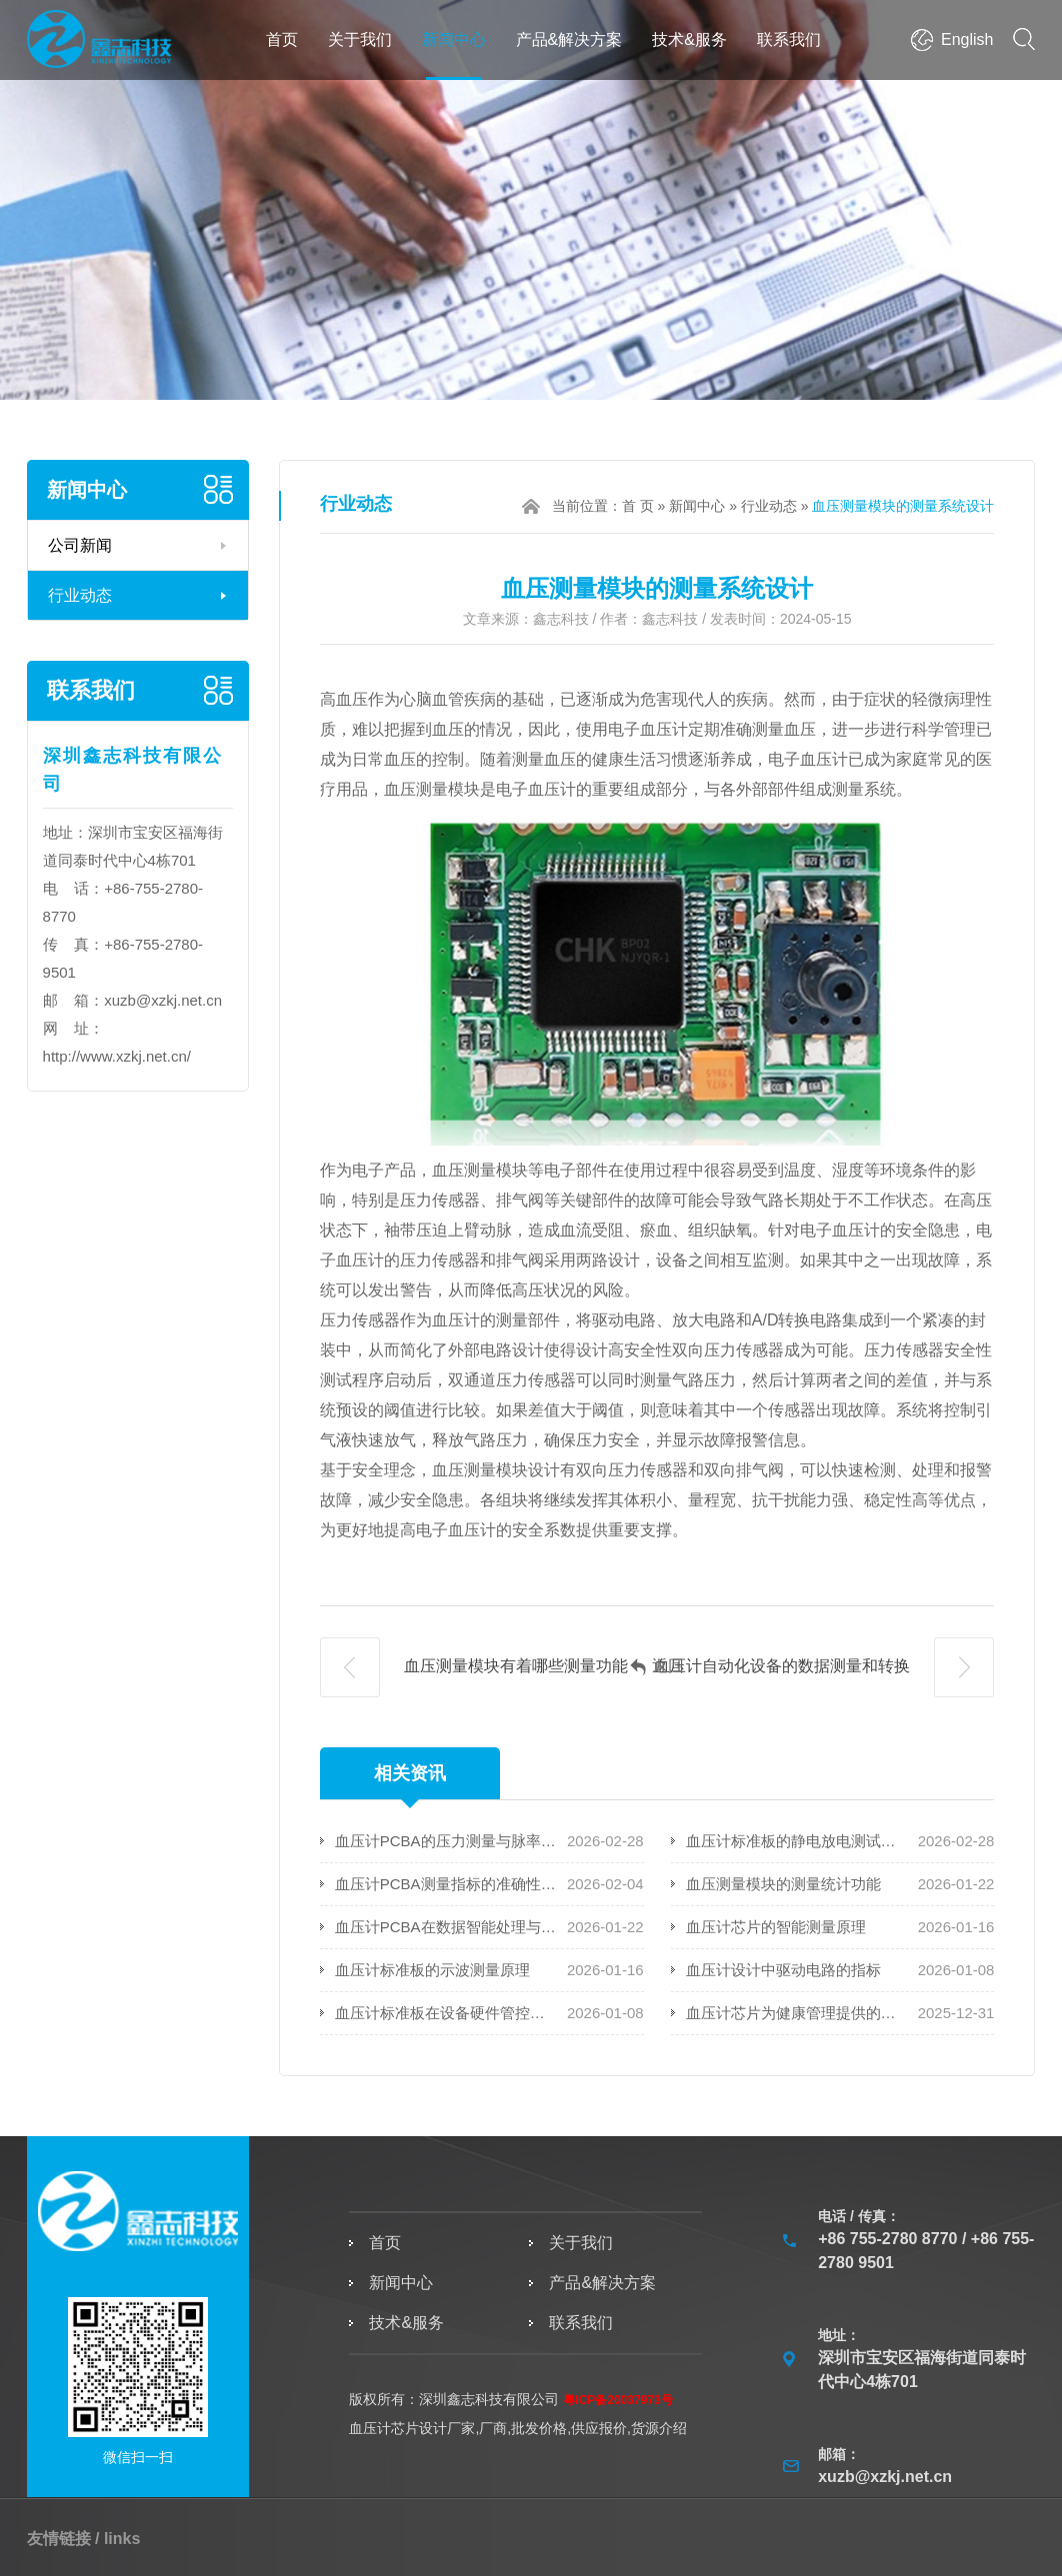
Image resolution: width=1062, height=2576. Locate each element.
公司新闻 (80, 545)
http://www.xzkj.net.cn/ (117, 1056)
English (967, 39)
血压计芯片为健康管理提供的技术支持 (798, 2012)
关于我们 (360, 39)
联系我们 (789, 39)
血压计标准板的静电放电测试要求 (798, 1840)
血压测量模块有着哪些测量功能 (474, 1667)
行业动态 (80, 595)
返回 (657, 1666)
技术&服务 (689, 39)
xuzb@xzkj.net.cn (163, 1000)
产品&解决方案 (569, 39)
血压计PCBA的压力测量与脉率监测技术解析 (447, 1840)
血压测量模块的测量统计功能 (783, 1883)
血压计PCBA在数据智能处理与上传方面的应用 (447, 1926)
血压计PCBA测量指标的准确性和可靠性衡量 (447, 1883)
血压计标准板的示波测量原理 (432, 1969)
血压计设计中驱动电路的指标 (783, 1969)
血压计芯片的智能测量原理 (776, 1926)
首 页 (638, 506)
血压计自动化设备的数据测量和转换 (824, 1667)
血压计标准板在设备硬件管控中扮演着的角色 (447, 2012)
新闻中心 (454, 39)
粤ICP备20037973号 (617, 2400)
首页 (282, 39)
